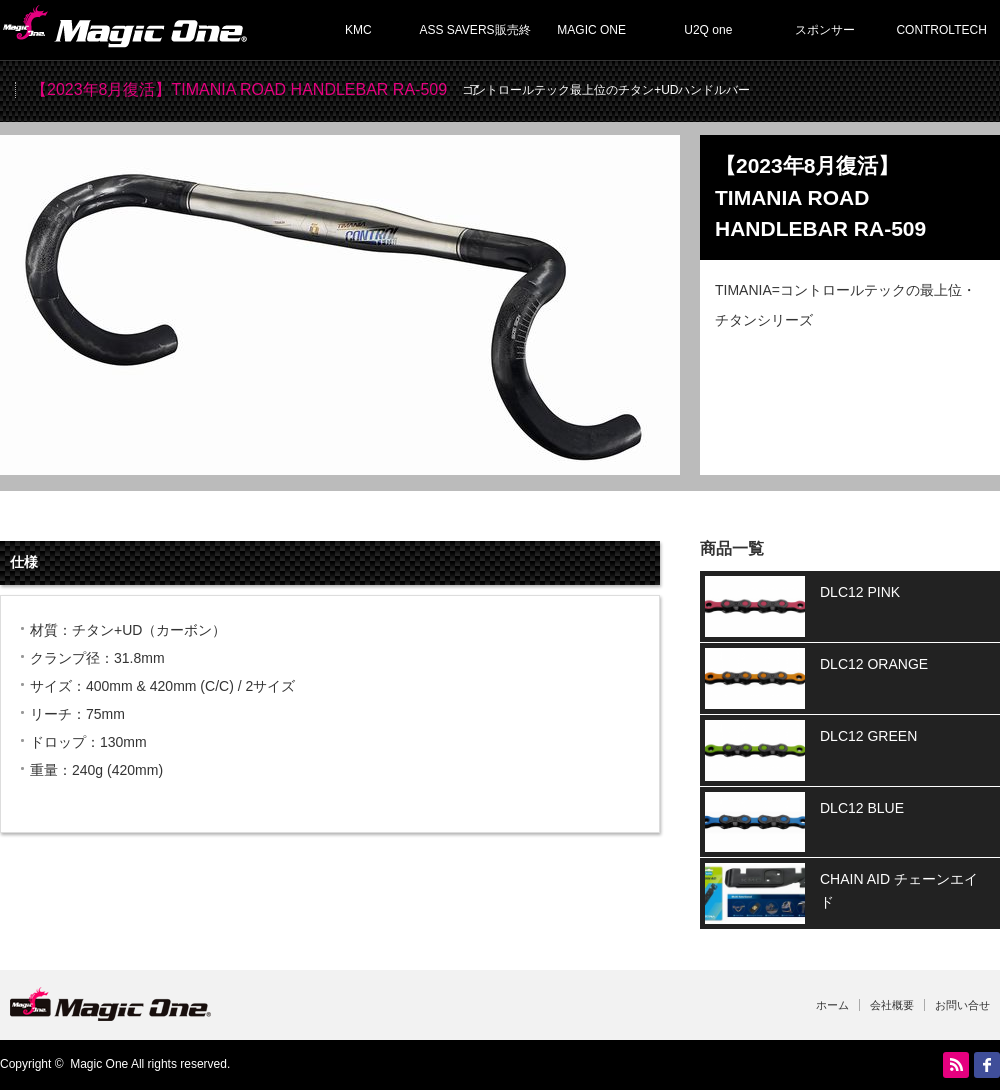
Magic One (99, 1064)
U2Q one (708, 30)
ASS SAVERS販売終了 (474, 41)
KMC (358, 30)
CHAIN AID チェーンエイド (899, 890)
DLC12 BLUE (862, 808)
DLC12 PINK (860, 592)
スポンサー (825, 30)
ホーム (832, 1005)
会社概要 (892, 1005)
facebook (987, 1065)
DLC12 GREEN (868, 736)
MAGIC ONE (591, 30)
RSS (956, 1065)
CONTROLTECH (941, 30)
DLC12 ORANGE (874, 664)
